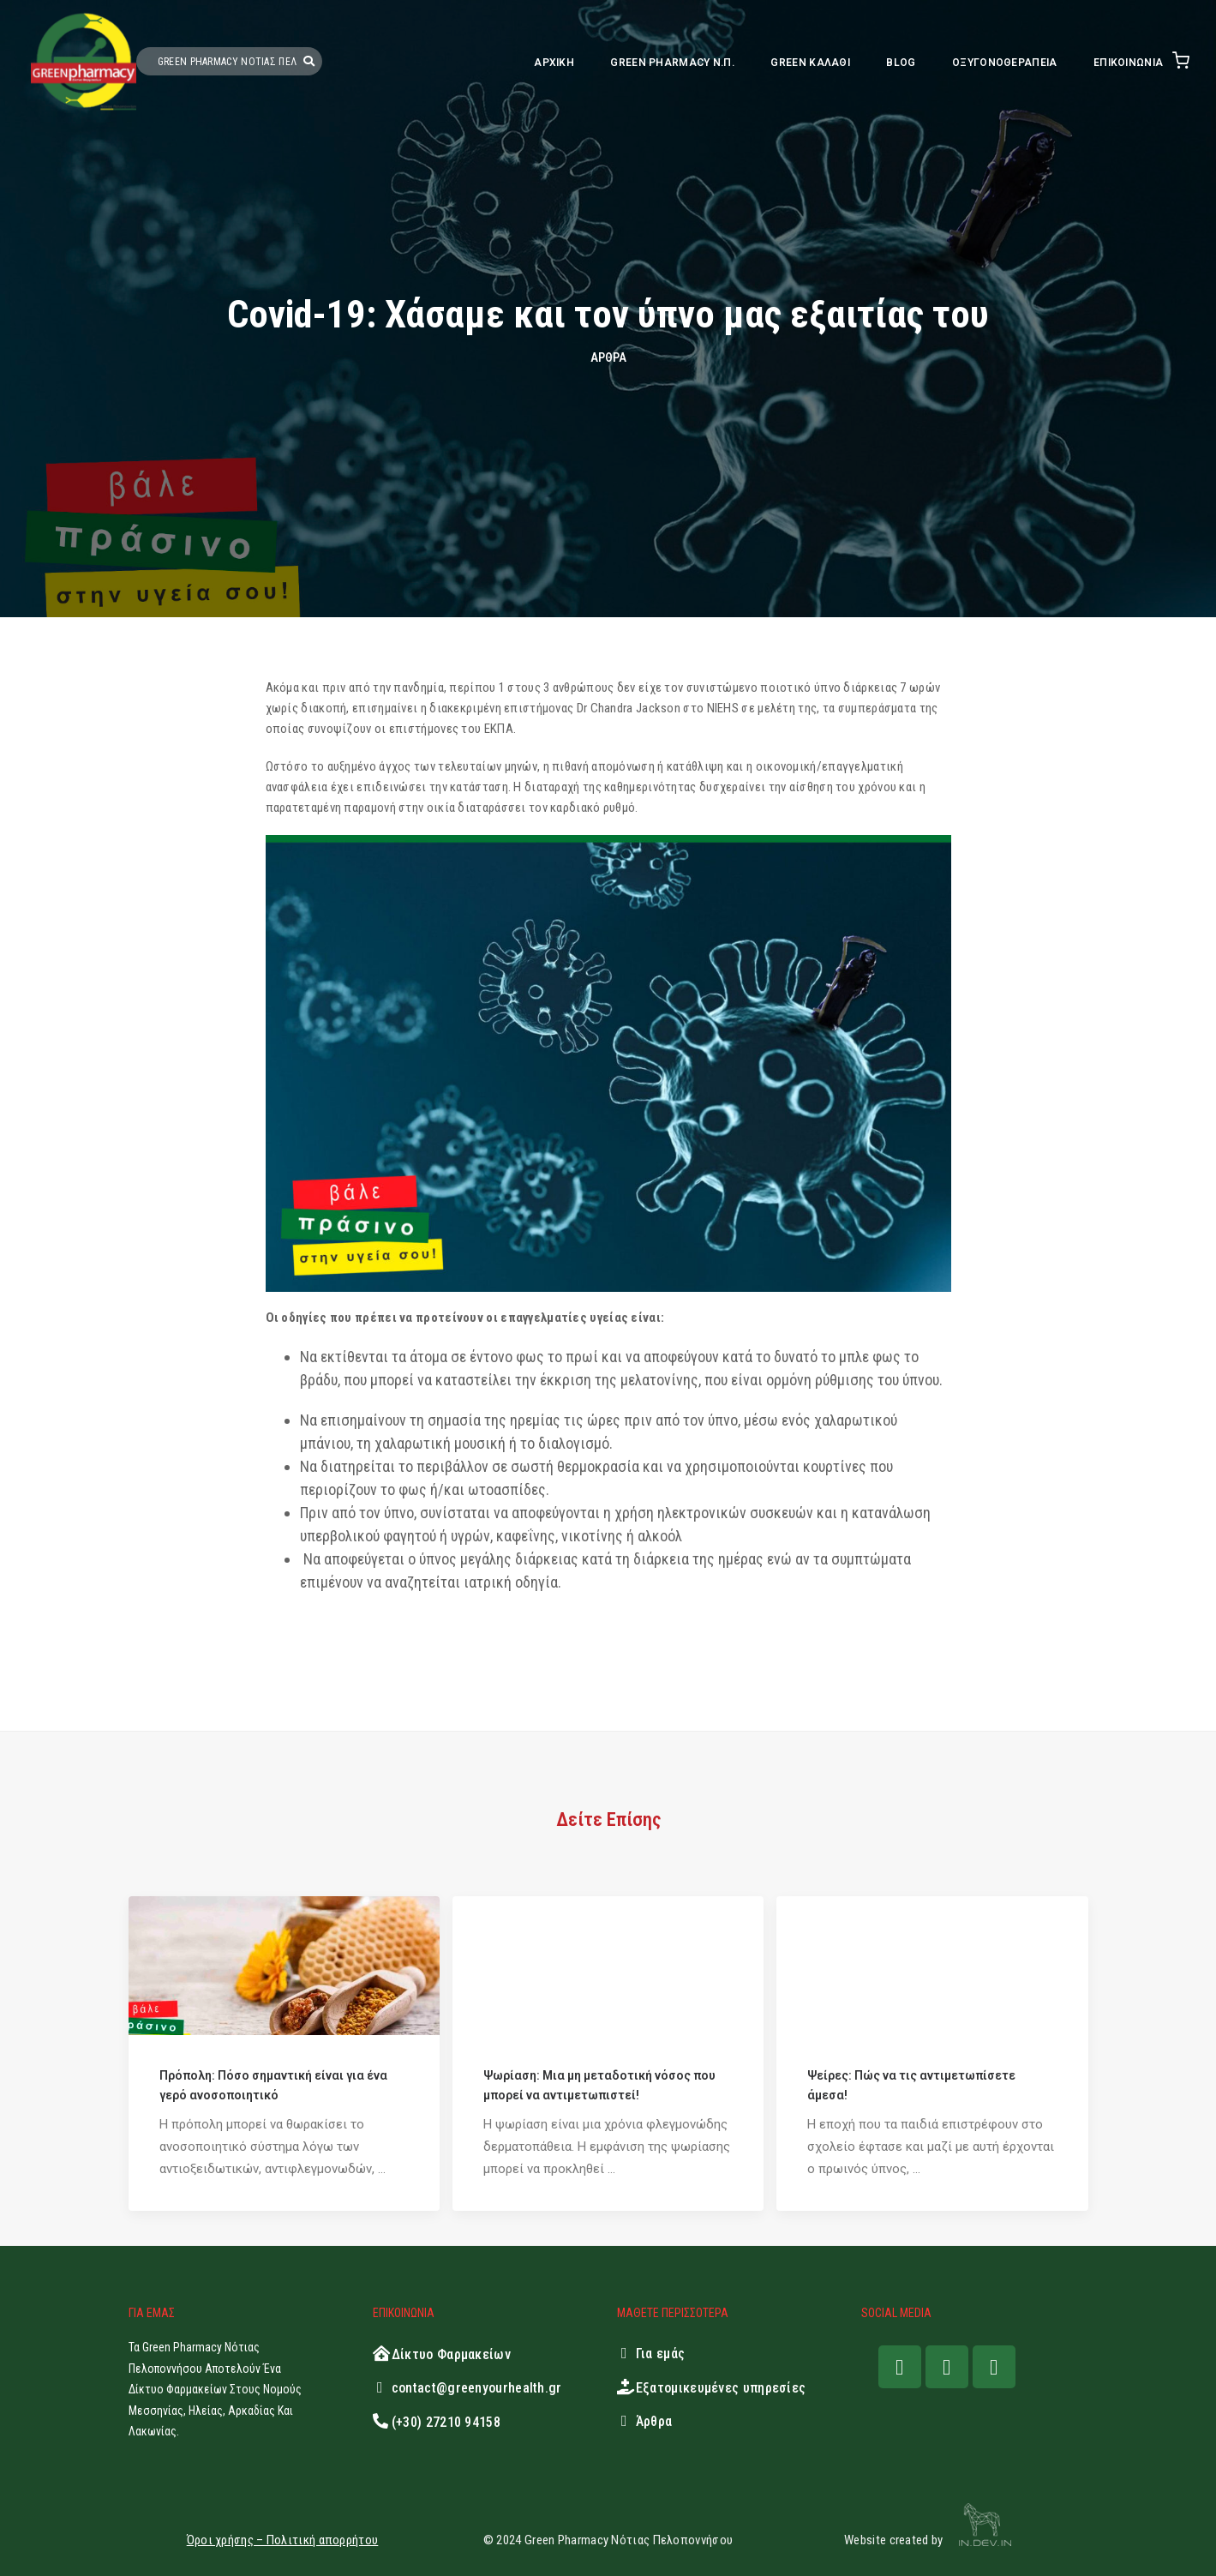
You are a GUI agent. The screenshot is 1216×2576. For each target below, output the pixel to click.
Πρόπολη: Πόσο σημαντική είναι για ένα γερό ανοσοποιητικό (273, 2085)
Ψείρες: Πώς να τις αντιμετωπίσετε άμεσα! (911, 2085)
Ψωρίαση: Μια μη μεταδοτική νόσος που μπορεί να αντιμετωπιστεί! (599, 2085)
